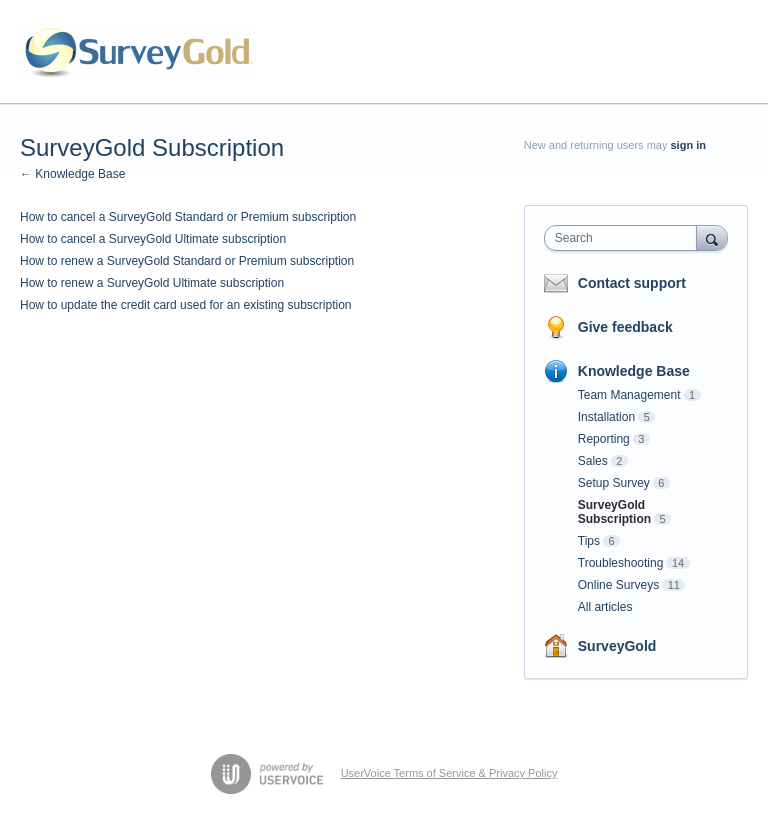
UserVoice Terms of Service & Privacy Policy (449, 773)
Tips (589, 541)
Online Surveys (618, 585)
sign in (688, 145)
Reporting (604, 439)
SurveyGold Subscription (614, 512)
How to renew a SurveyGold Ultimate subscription (152, 283)
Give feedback (625, 327)
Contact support (632, 283)
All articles (605, 607)
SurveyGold (617, 646)
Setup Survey (614, 483)
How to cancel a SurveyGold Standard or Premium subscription (188, 217)
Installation (606, 417)
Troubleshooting (621, 563)
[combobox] (625, 238)
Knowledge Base (634, 371)
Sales (593, 461)
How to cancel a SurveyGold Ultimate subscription (153, 239)
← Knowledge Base (72, 174)
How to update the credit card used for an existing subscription (186, 305)
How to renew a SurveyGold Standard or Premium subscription (187, 261)
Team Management (629, 395)
